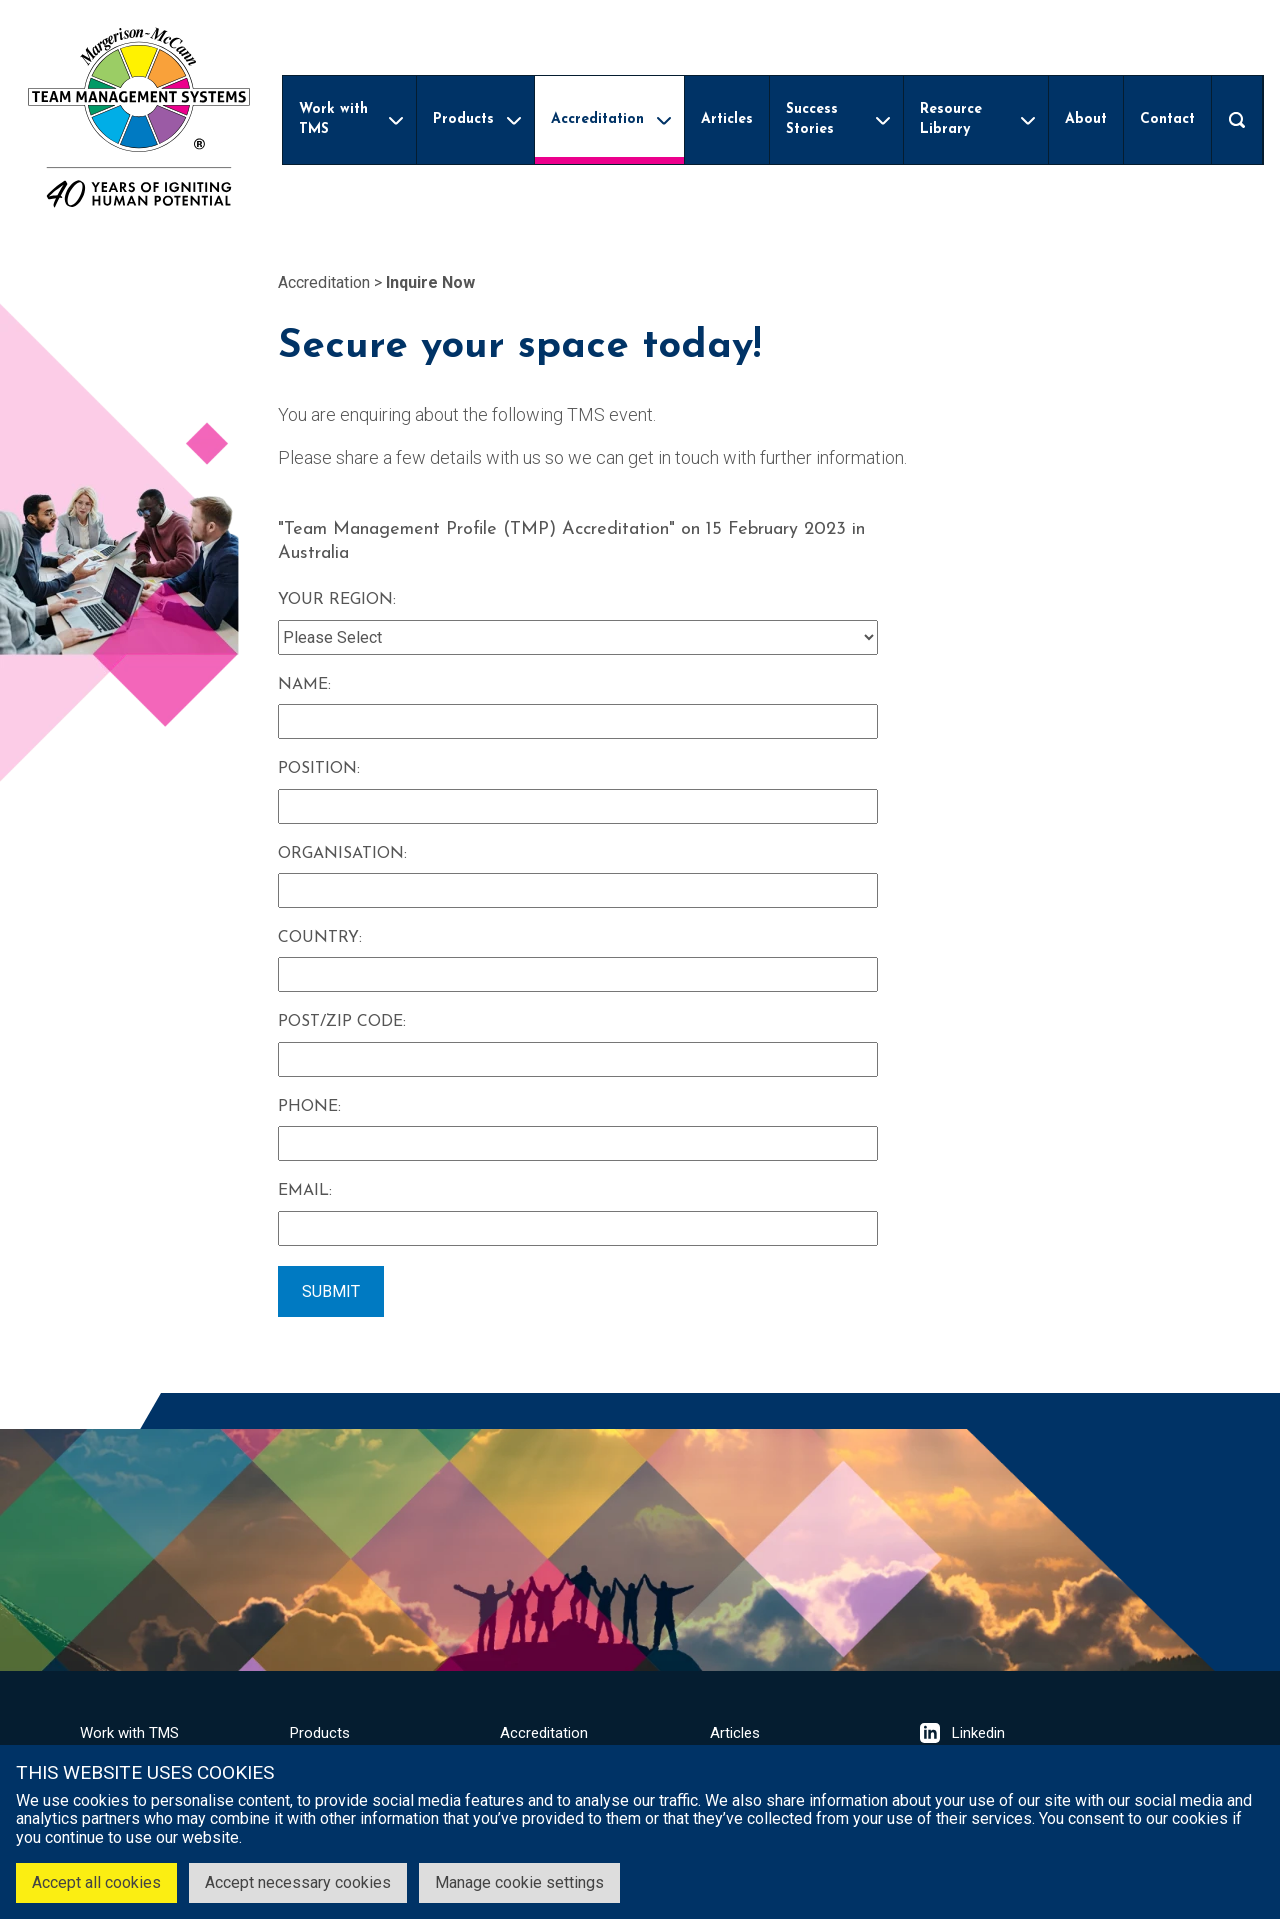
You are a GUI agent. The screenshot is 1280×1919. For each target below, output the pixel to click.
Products (320, 1733)
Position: (319, 769)
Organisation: (342, 854)
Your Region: (337, 600)
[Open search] (1237, 120)
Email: (305, 1191)
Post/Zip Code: (342, 1022)
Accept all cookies (96, 1882)
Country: (320, 938)
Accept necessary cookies (298, 1882)
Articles (735, 1733)
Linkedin (962, 1733)
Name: (304, 685)
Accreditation (324, 282)
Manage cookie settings (519, 1882)
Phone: (309, 1107)
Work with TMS (129, 1733)
